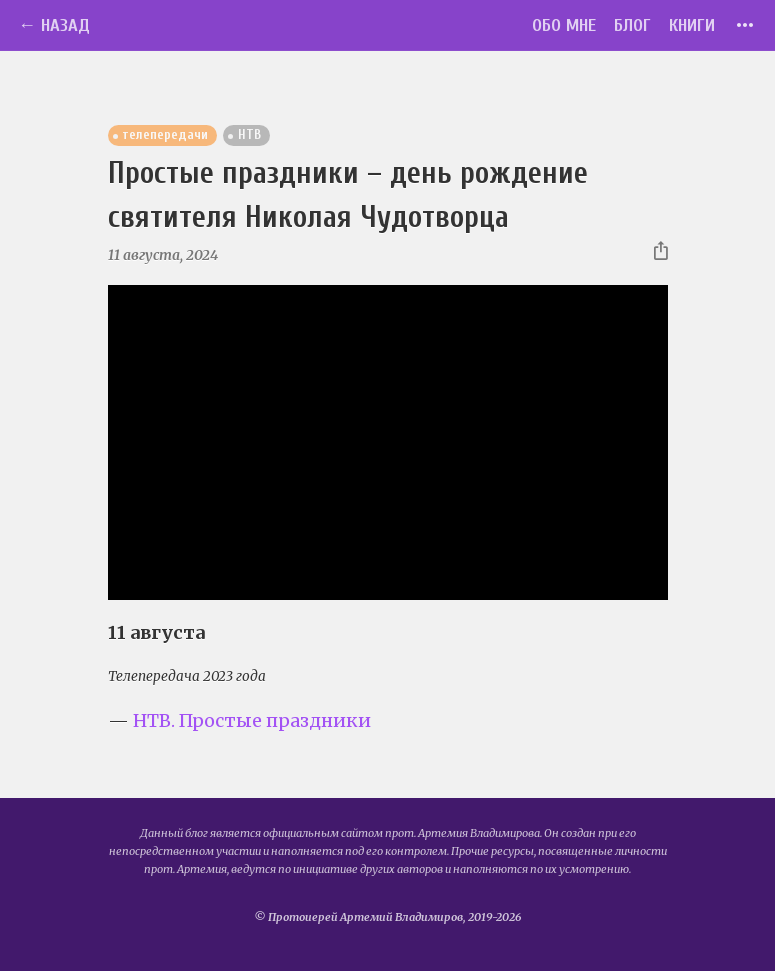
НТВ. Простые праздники (252, 720)
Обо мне (564, 25)
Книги (692, 25)
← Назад (54, 25)
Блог (632, 25)
